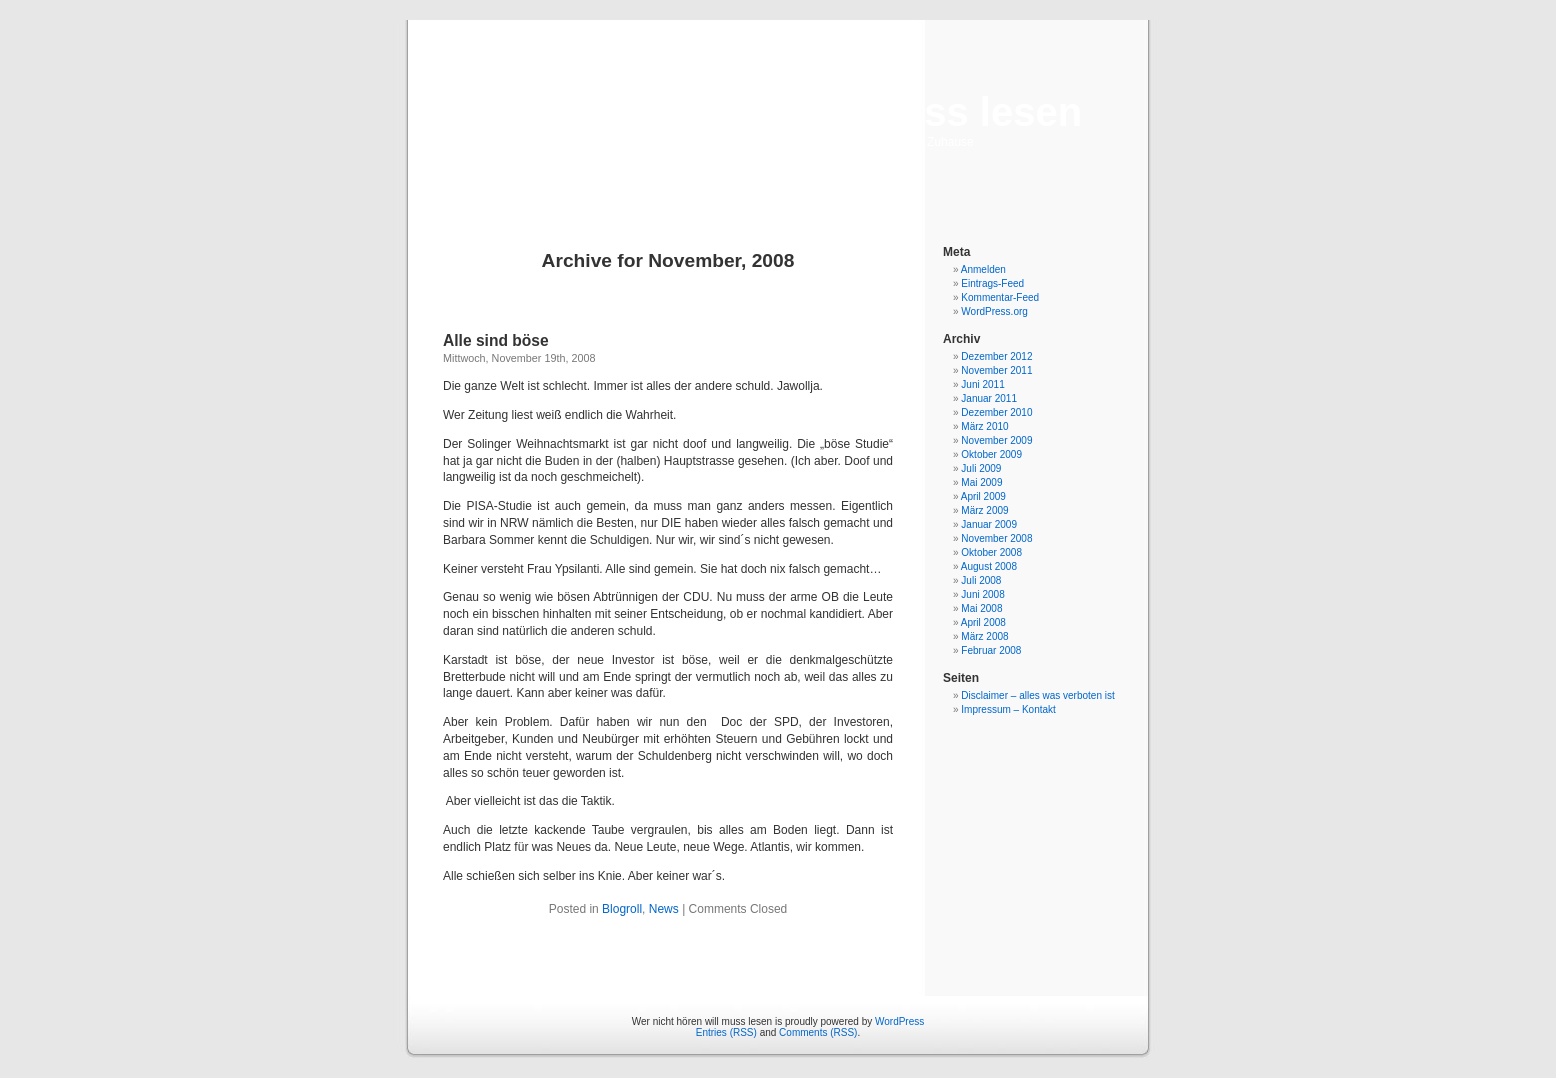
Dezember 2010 (996, 412)
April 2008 (983, 622)
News (664, 909)
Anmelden (983, 269)
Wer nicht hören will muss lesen (778, 112)
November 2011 (996, 370)
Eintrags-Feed (992, 283)
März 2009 (984, 510)
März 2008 (984, 636)
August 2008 (989, 566)
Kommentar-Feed (1000, 297)
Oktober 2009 (991, 454)
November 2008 (996, 538)
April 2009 (983, 496)
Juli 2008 (981, 580)
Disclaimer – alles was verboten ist (1037, 695)
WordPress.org (994, 311)
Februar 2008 (991, 650)
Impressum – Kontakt (1008, 709)
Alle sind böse (496, 340)
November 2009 (996, 440)
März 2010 (984, 426)
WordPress (899, 1021)
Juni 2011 (982, 384)
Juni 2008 (982, 594)
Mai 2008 (981, 608)
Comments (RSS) (818, 1032)
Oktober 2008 (991, 552)
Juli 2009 (981, 468)
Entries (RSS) (726, 1032)
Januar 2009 (989, 524)
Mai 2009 (981, 482)
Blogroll (622, 909)
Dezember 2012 (996, 356)
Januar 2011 (989, 398)
